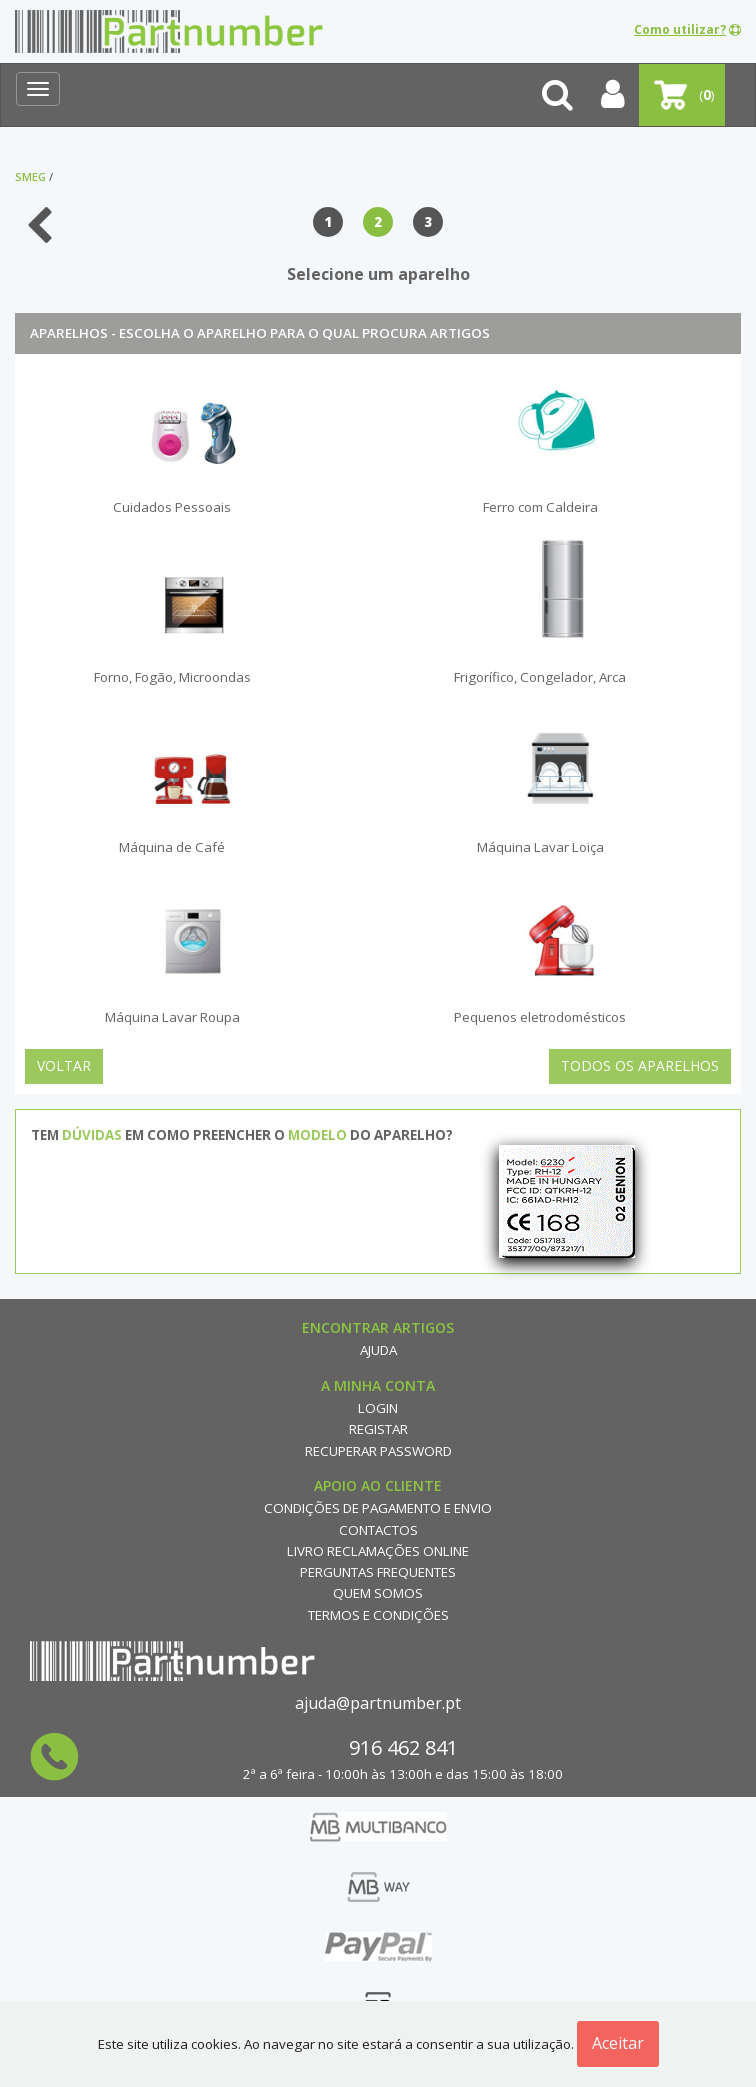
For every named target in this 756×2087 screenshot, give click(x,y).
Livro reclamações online (378, 1551)
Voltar (64, 1065)
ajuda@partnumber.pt (378, 1703)
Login (378, 1408)
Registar (378, 1429)
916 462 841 (403, 1747)
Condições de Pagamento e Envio (378, 1508)
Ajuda (378, 1350)
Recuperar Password (378, 1451)
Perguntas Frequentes (378, 1572)
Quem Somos (378, 1593)
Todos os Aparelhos (640, 1065)
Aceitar (618, 2043)
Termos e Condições (378, 1615)
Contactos (378, 1530)
